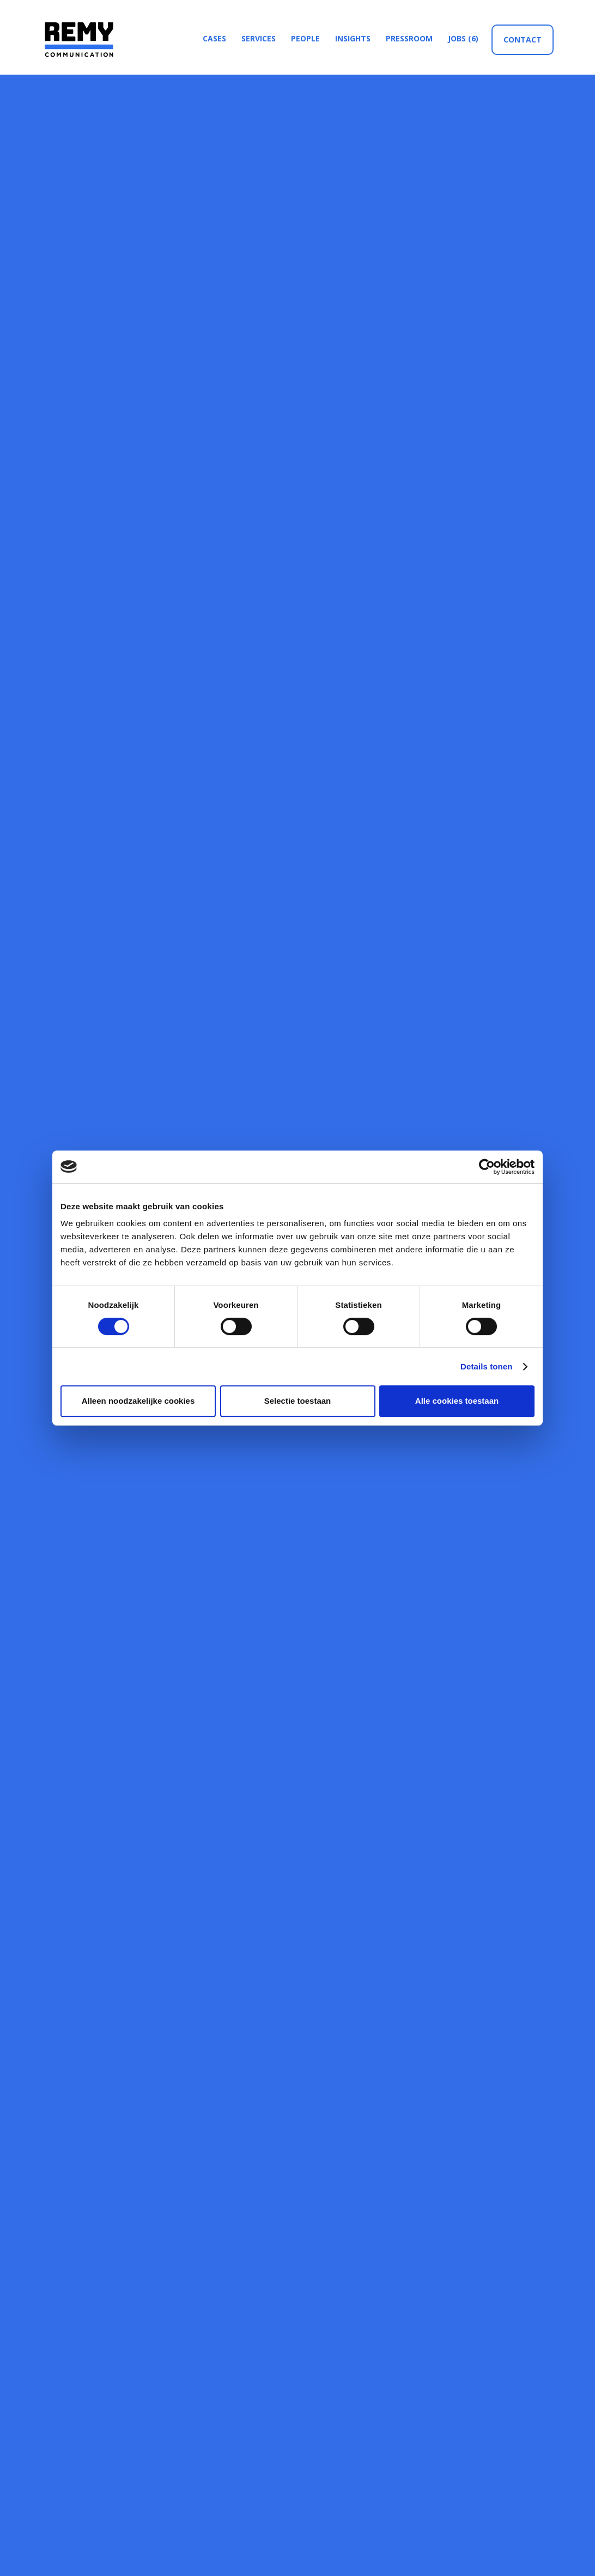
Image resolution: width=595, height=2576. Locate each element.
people (305, 38)
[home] (77, 39)
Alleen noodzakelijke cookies (138, 1400)
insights (353, 38)
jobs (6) (463, 38)
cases (214, 38)
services (258, 38)
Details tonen (486, 1366)
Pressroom (409, 38)
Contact (522, 39)
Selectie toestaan (297, 1400)
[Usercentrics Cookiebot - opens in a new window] (487, 1167)
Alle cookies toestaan (457, 1400)
